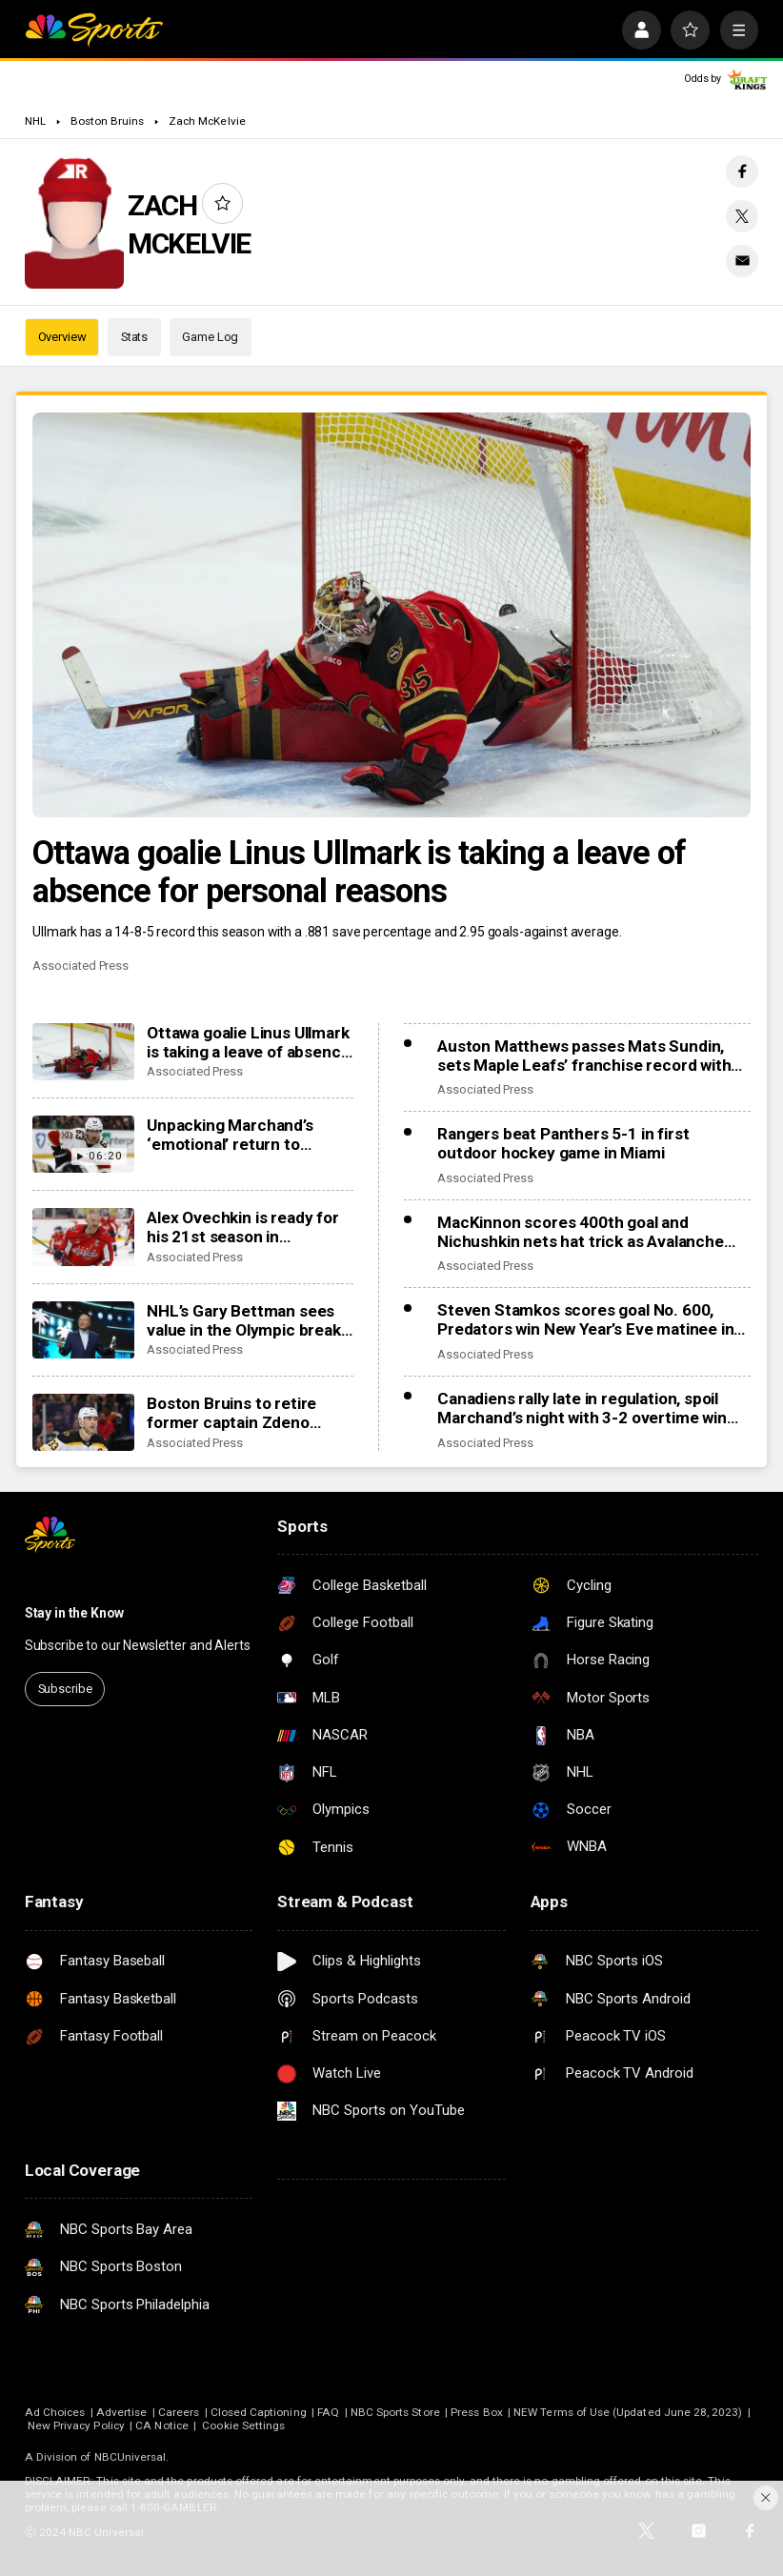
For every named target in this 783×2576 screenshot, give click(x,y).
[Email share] (742, 261)
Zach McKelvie (207, 121)
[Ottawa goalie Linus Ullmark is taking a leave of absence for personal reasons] (391, 614)
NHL (35, 121)
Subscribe (65, 1688)
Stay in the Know (74, 1612)
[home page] (94, 30)
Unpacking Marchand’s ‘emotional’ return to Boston (230, 1135)
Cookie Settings (243, 2425)
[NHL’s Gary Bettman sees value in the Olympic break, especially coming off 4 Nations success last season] (83, 1329)
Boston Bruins (107, 121)
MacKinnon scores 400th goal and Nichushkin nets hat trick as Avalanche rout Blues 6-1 (580, 1232)
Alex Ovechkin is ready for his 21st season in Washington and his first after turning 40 (243, 1227)
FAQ (328, 2412)
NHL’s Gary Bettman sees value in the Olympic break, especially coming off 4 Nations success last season (245, 1320)
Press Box (477, 2412)
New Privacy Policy (76, 2425)
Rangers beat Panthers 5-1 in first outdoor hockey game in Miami (563, 1143)
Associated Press (80, 965)
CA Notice (162, 2425)
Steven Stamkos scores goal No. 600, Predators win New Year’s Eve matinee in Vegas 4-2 (585, 1319)
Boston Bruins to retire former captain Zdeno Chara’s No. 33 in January (239, 1413)
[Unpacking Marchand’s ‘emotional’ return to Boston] (83, 1144)
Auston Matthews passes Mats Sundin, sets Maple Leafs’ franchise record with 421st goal (584, 1055)
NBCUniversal (130, 2457)
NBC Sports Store (395, 2412)
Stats (134, 337)
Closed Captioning (259, 2412)
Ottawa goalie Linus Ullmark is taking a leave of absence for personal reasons (359, 872)
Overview (62, 337)
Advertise (122, 2412)
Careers (178, 2412)
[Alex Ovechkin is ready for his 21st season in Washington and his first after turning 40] (83, 1236)
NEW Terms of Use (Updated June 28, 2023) (627, 2412)
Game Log (210, 337)
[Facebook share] (742, 171)
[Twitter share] (742, 216)
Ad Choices (55, 2412)
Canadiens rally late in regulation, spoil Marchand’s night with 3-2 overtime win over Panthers (582, 1408)
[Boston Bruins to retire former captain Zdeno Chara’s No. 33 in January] (83, 1422)
